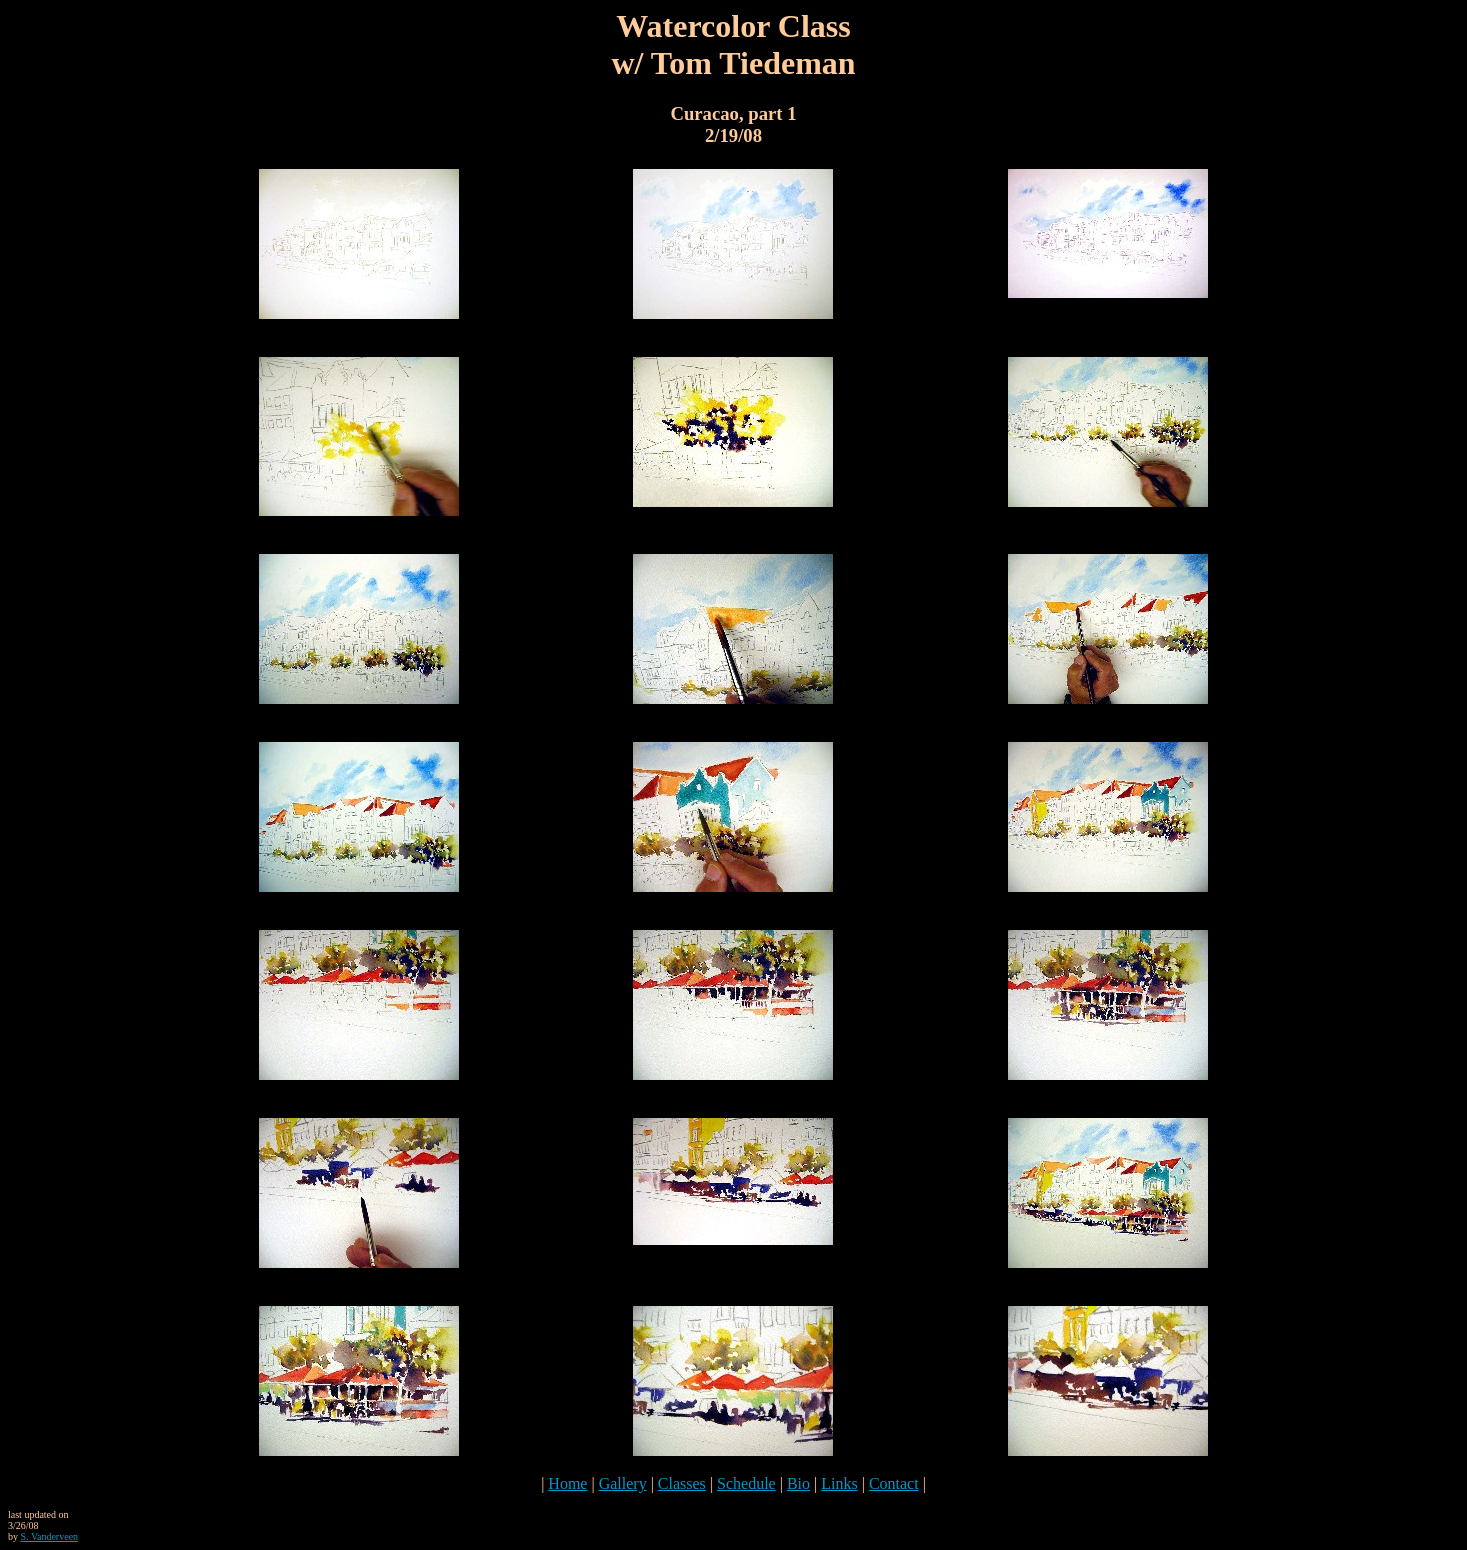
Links (839, 1483)
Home (567, 1483)
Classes (682, 1483)
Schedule (746, 1483)
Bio (798, 1483)
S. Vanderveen (50, 1536)
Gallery (623, 1483)
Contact (894, 1483)
